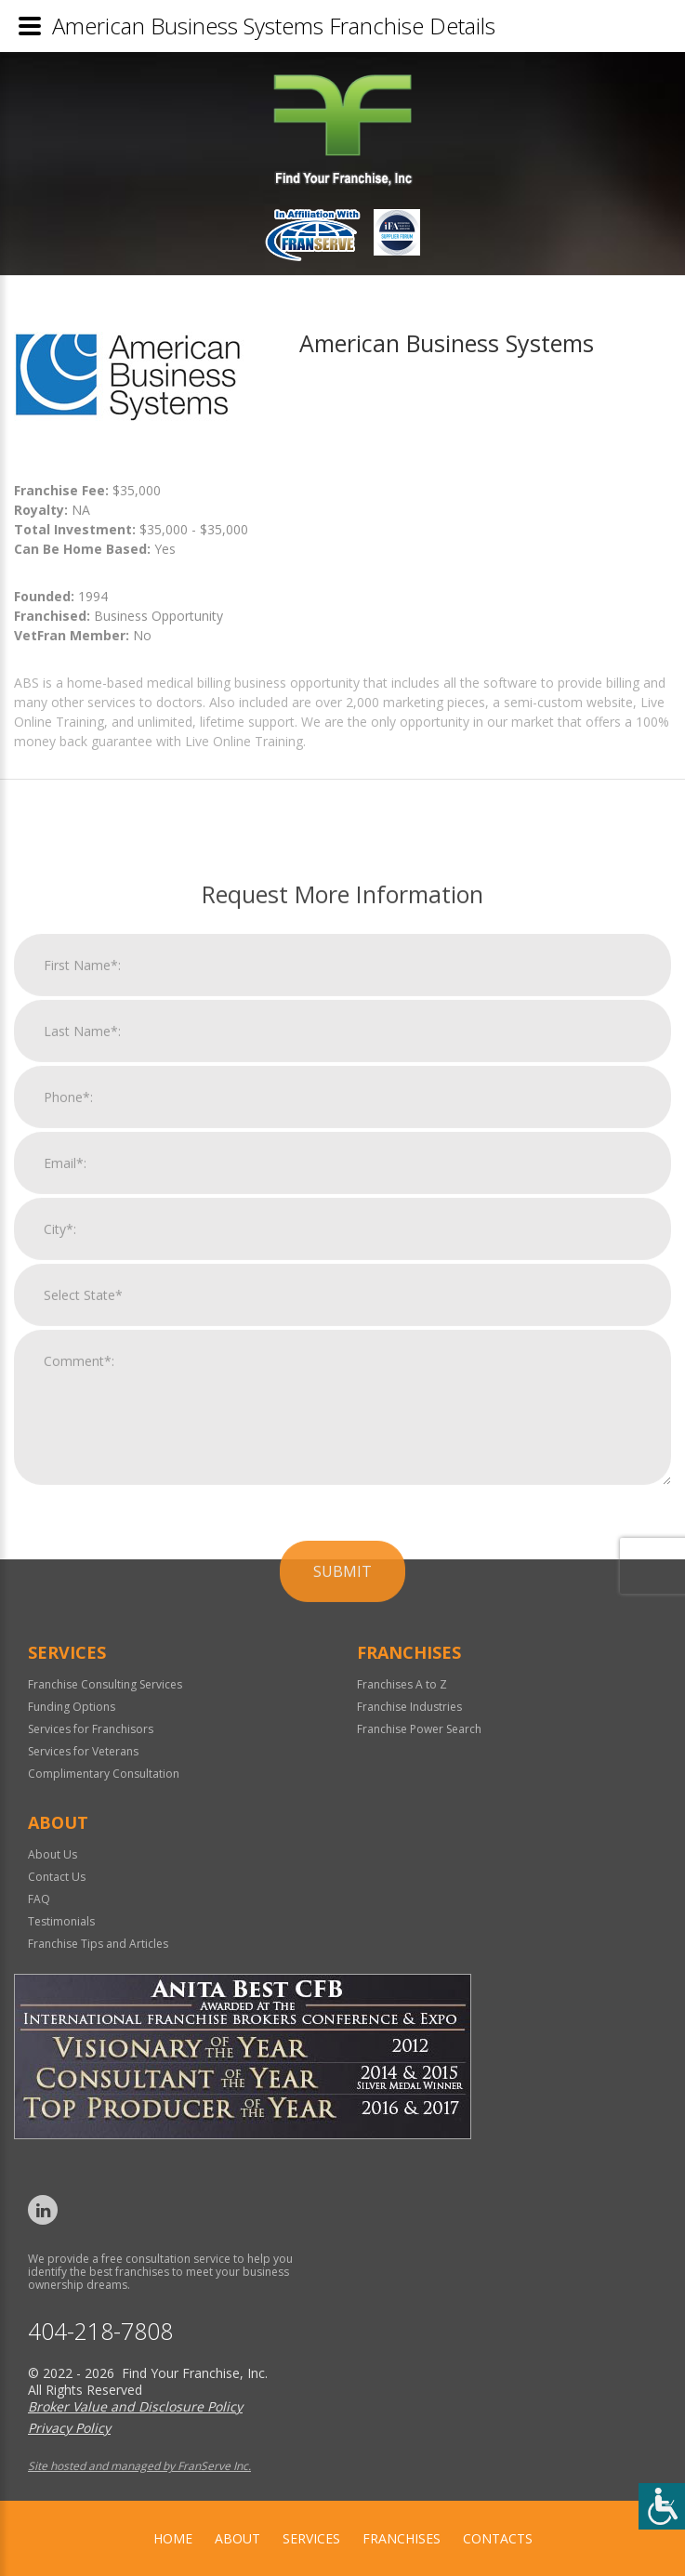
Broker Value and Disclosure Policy (135, 2406)
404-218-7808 (100, 2331)
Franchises (401, 2538)
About (237, 2538)
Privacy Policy (69, 2428)
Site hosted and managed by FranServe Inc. (139, 2466)
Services (311, 2538)
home (172, 2538)
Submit (342, 2006)
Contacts (498, 2538)
